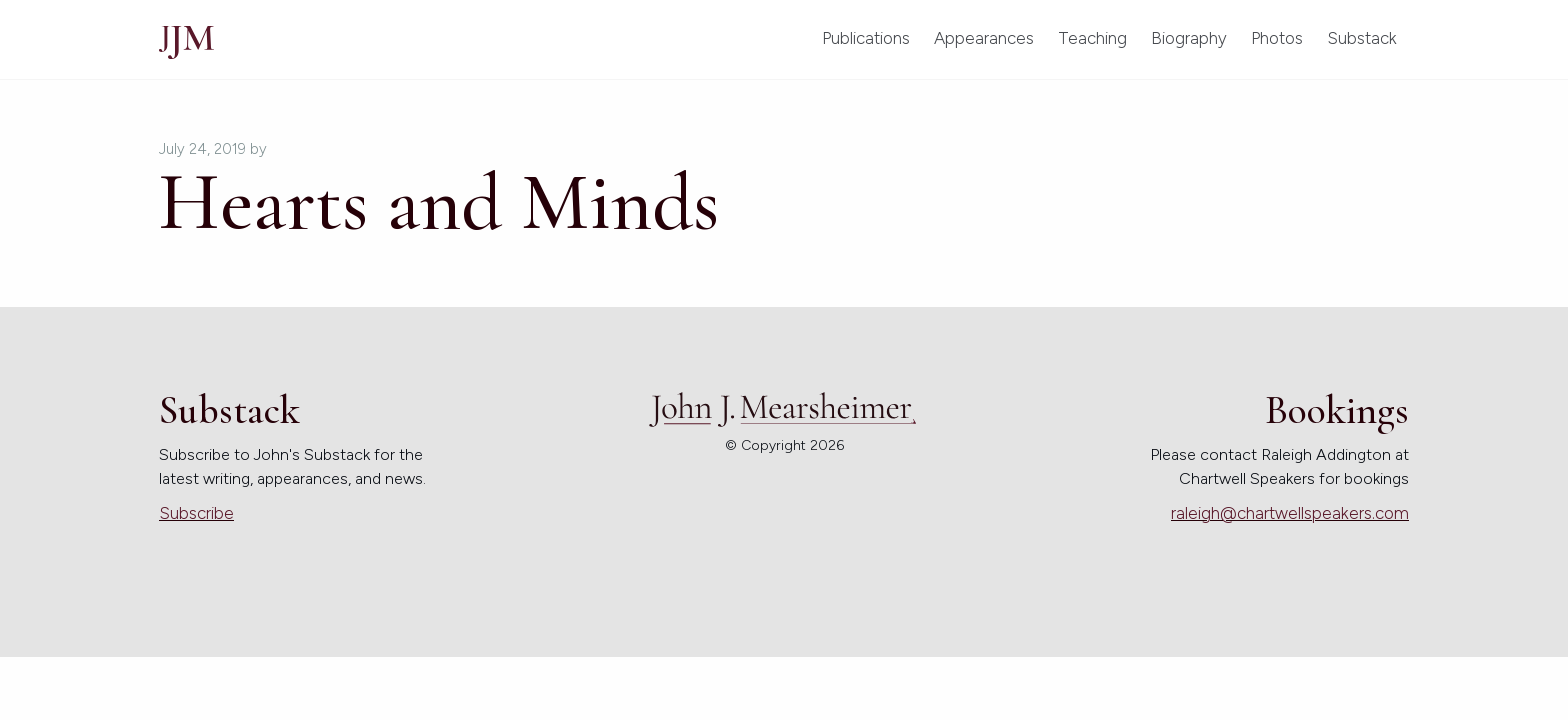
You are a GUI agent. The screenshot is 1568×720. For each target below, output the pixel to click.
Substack (1362, 38)
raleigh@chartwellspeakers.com (1290, 513)
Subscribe (196, 513)
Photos (1277, 38)
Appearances (984, 38)
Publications (866, 38)
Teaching (1092, 38)
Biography (1189, 38)
